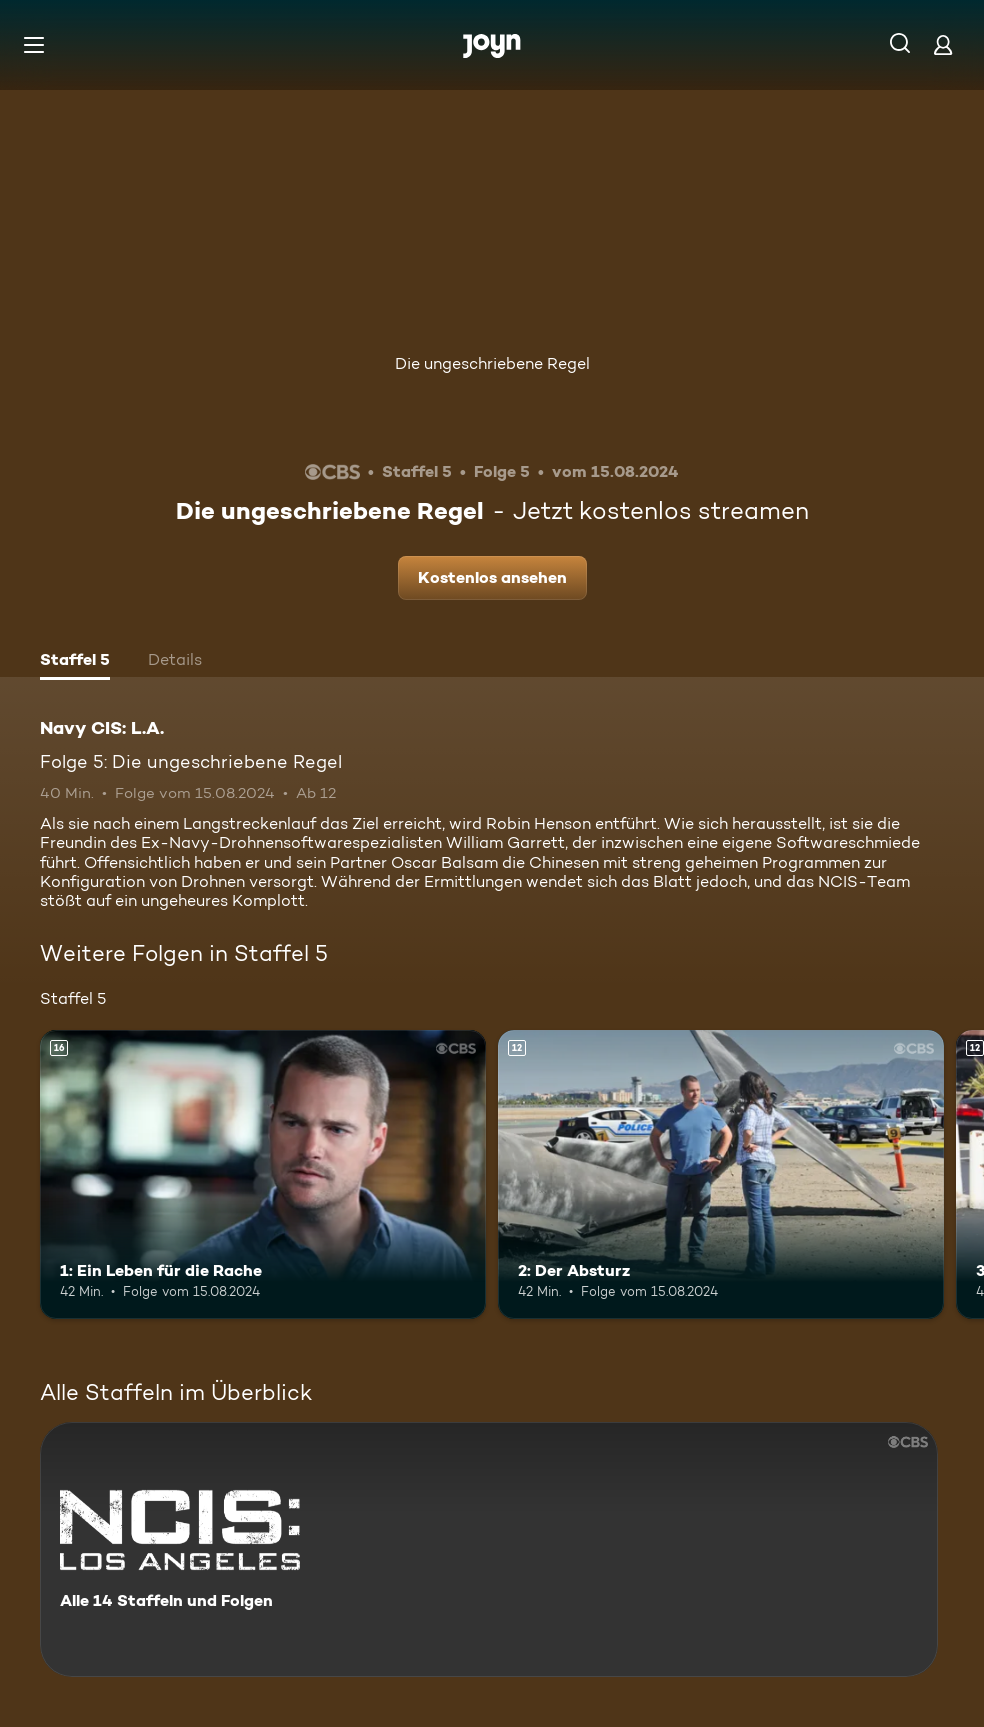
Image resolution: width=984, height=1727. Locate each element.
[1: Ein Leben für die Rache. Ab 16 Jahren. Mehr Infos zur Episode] (263, 1175)
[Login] (943, 44)
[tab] (75, 662)
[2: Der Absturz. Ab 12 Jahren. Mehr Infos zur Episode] (721, 1175)
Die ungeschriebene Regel (492, 363)
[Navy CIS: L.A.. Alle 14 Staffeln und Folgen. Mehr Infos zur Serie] (489, 1549)
